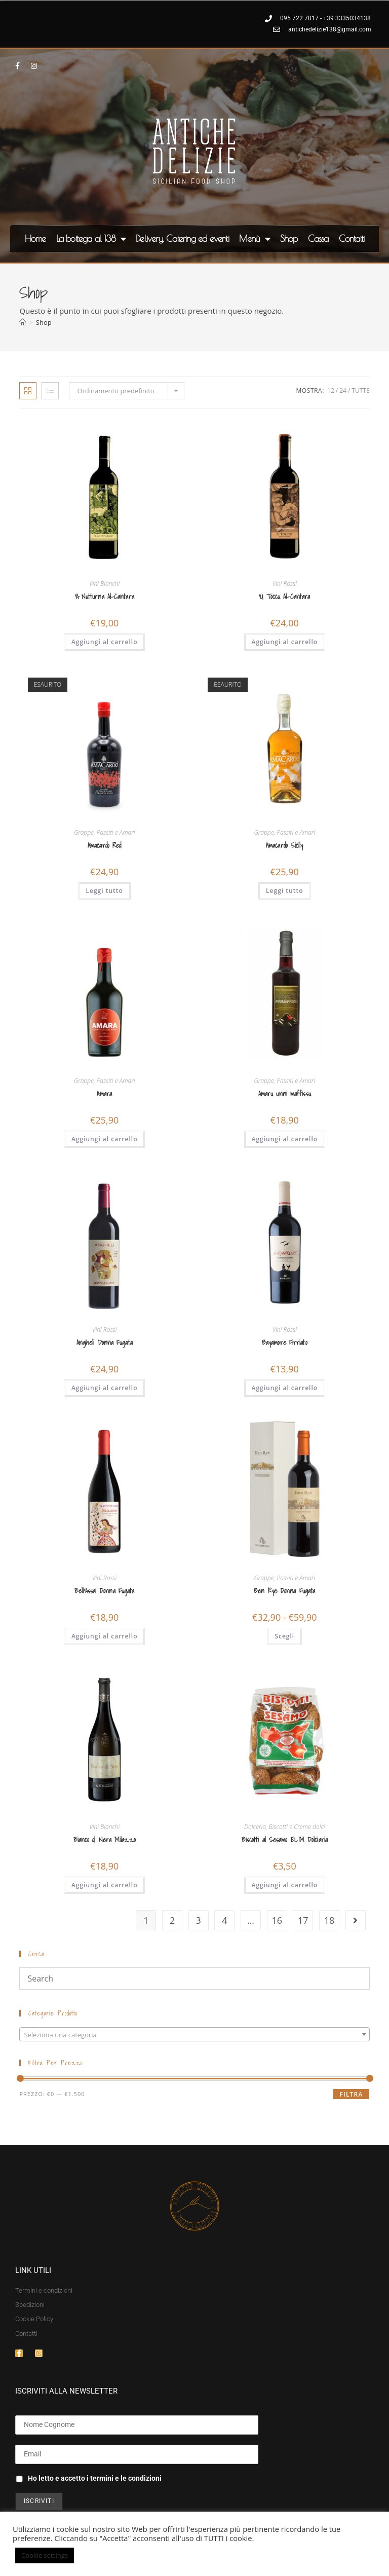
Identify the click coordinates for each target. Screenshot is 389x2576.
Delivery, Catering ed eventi (182, 238)
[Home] (22, 322)
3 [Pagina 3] (198, 1920)
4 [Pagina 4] (224, 1920)
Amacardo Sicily (284, 845)
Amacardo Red (104, 845)
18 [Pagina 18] (329, 1920)
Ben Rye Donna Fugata (284, 1591)
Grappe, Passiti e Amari (104, 832)
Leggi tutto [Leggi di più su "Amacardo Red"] (104, 890)
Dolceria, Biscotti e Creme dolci (284, 1826)
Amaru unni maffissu (284, 1094)
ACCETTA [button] (97, 2555)
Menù (254, 238)
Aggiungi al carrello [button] (104, 642)
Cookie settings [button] (44, 2555)
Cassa (318, 238)
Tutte (360, 390)
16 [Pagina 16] (276, 1920)
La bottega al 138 (91, 238)
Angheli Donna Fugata (104, 1342)
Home (35, 238)
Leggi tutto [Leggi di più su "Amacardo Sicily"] (284, 890)
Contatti (352, 238)
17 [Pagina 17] (303, 1920)
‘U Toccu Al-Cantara (284, 596)
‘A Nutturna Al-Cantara (104, 596)
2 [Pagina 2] (172, 1920)
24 (342, 390)
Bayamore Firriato (284, 1342)
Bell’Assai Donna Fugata (104, 1591)
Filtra (351, 2094)
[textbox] (194, 2035)
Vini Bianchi (104, 583)
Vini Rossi (285, 583)
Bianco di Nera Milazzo (104, 1840)
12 (330, 390)
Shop (289, 238)
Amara (104, 1094)
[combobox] (194, 2034)
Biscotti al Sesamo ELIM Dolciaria (285, 1840)
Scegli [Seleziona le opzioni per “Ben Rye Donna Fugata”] (284, 1636)
